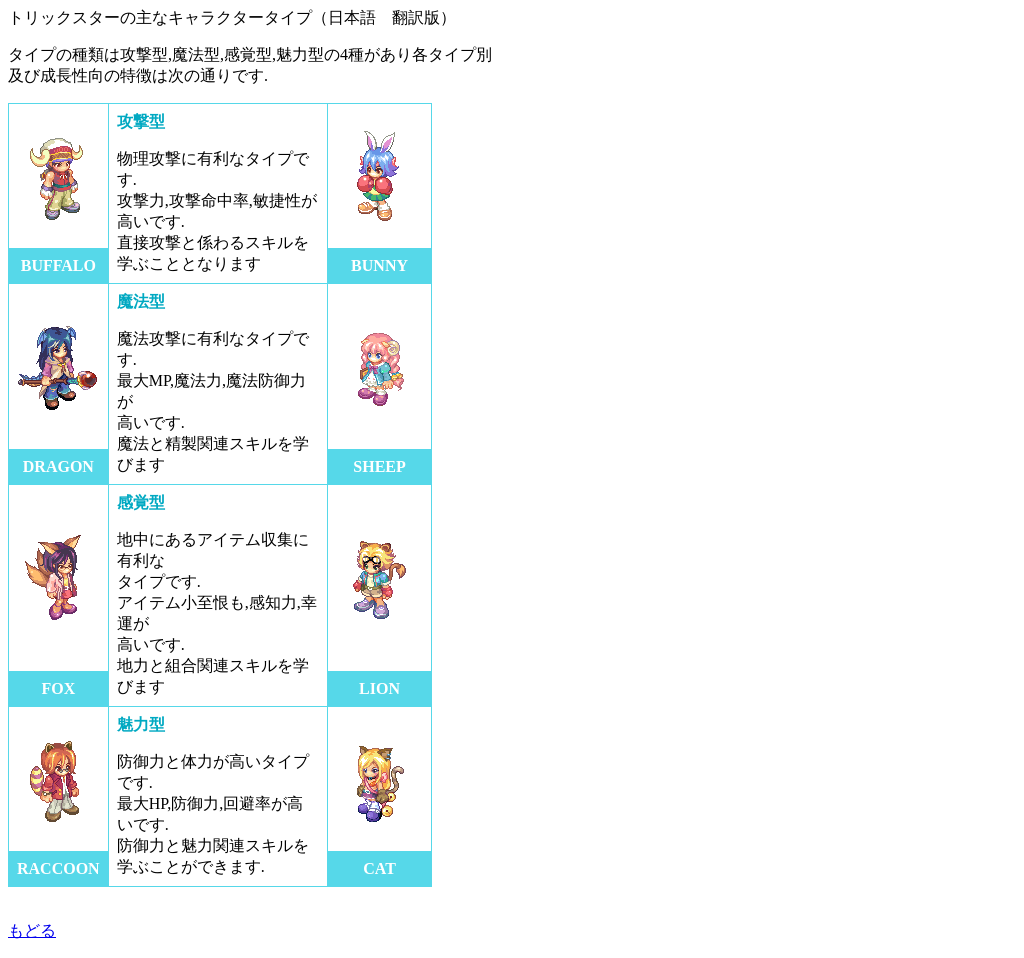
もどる (32, 930)
